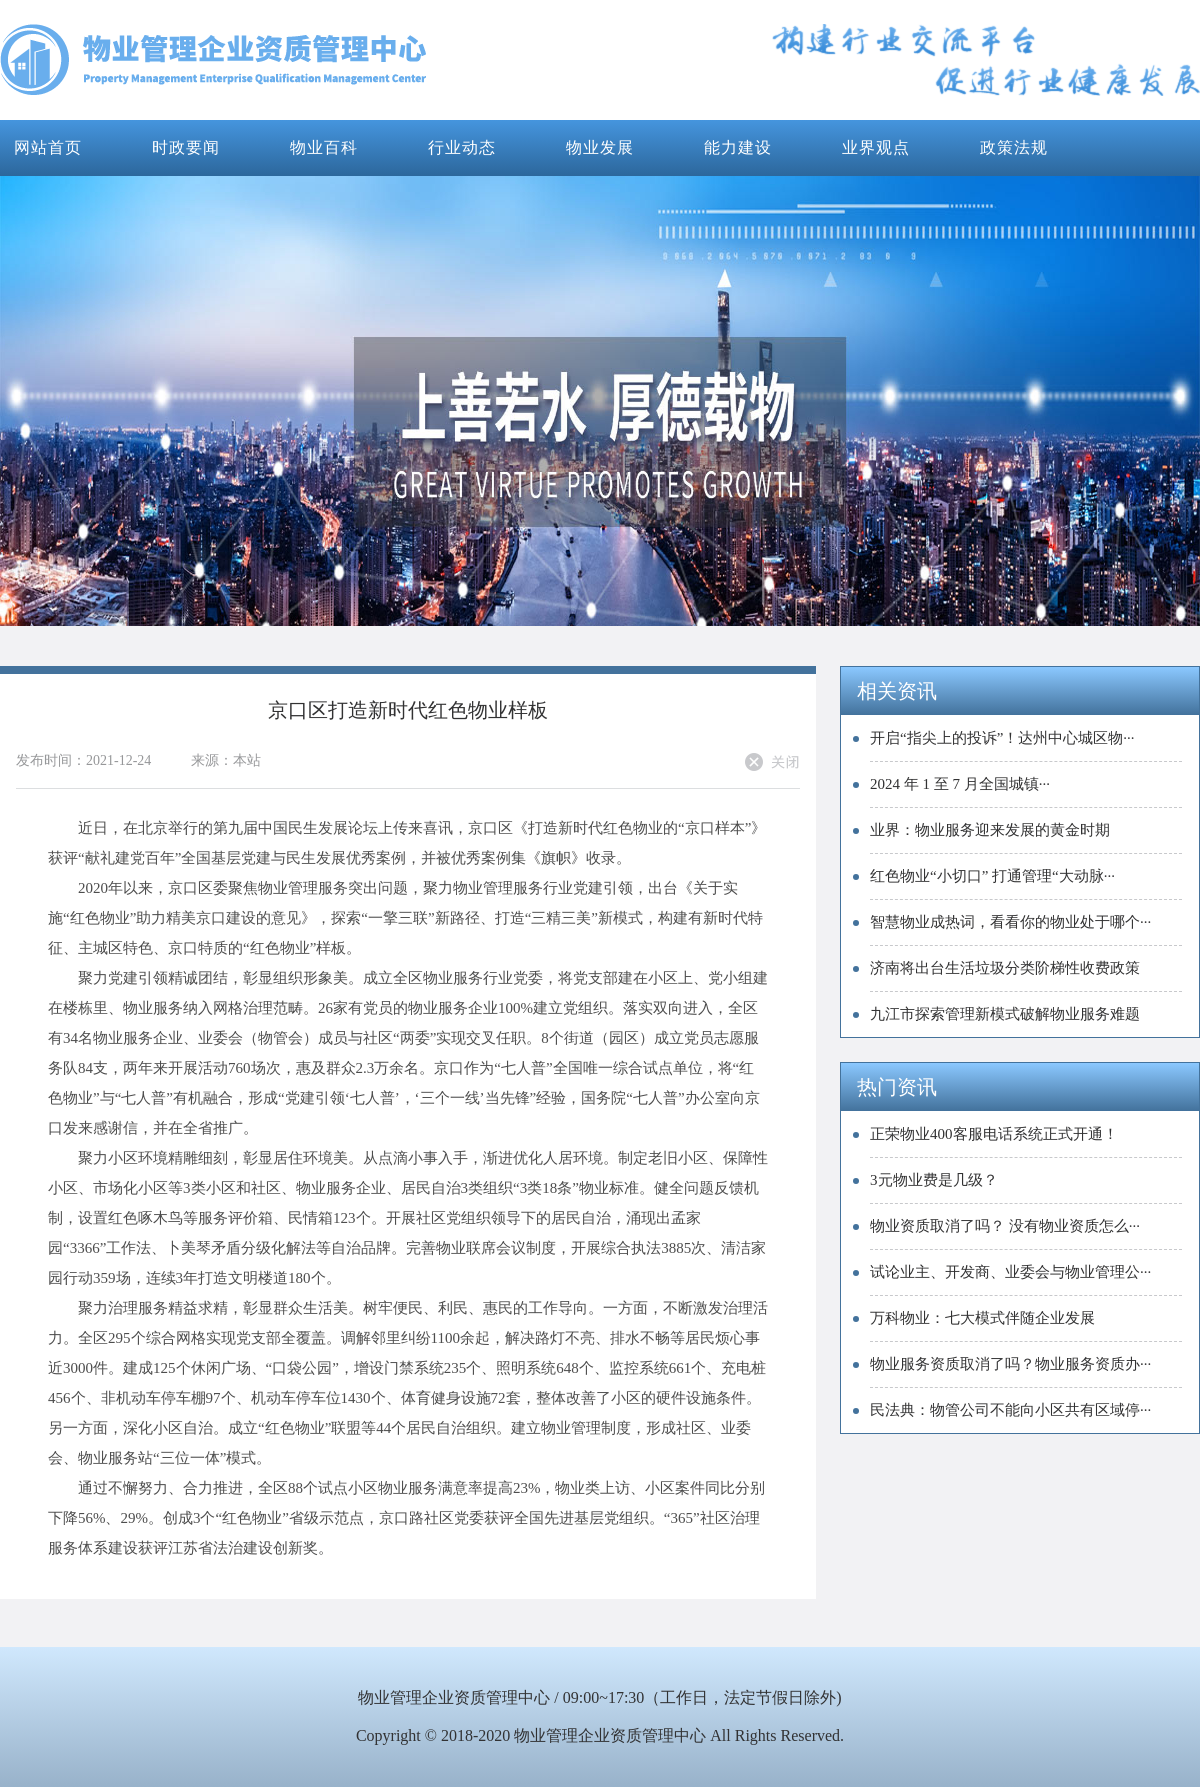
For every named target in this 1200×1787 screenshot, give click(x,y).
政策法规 (1014, 147)
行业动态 (462, 147)
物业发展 (600, 147)
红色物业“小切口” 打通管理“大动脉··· (992, 876)
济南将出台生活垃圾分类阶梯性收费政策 (1005, 968)
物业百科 (324, 147)
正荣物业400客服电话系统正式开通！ (994, 1134)
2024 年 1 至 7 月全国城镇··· (960, 784)
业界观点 (876, 147)
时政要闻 (186, 147)
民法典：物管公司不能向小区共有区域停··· (1010, 1410)
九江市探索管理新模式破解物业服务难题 (1005, 1014)
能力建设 (738, 147)
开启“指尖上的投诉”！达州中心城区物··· (1002, 738)
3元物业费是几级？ (934, 1180)
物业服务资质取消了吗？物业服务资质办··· (1010, 1364)
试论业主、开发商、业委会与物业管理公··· (1010, 1272)
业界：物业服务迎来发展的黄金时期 (990, 830)
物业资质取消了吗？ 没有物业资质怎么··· (1005, 1226)
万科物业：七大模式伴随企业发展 (982, 1318)
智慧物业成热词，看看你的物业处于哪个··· (1010, 922)
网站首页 (48, 147)
